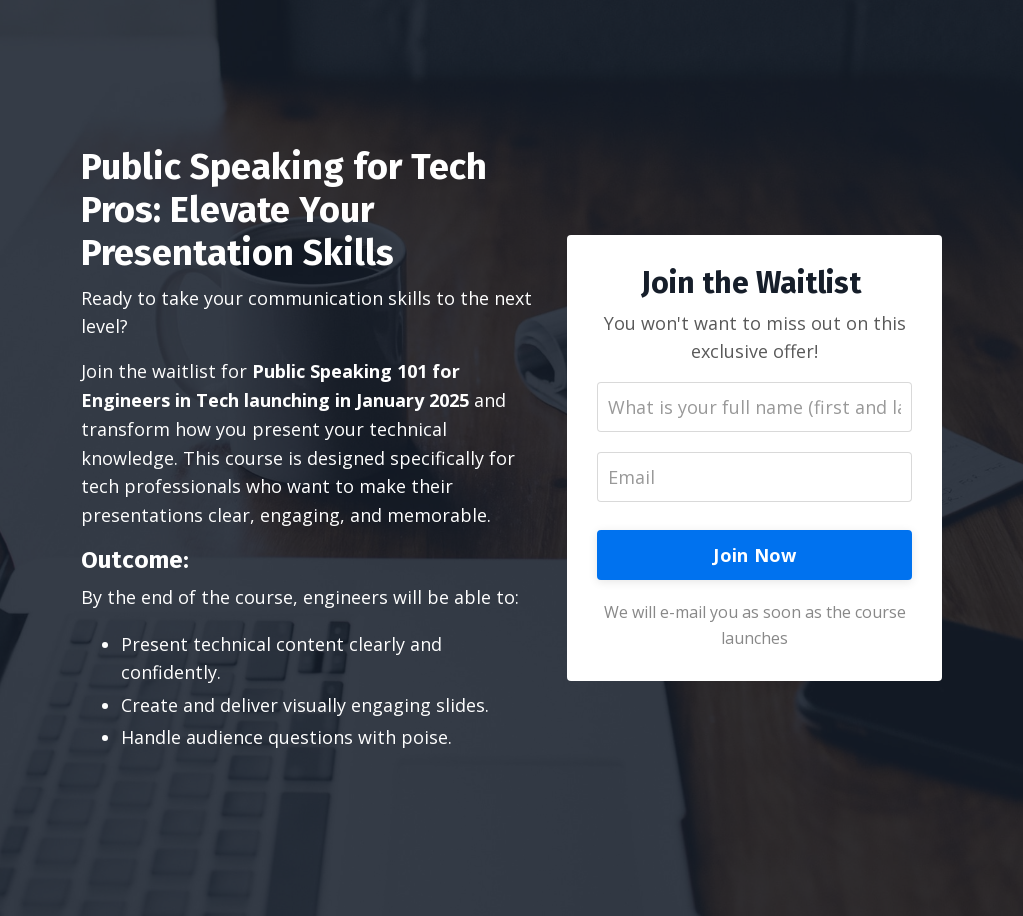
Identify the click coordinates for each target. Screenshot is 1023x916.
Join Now (754, 555)
